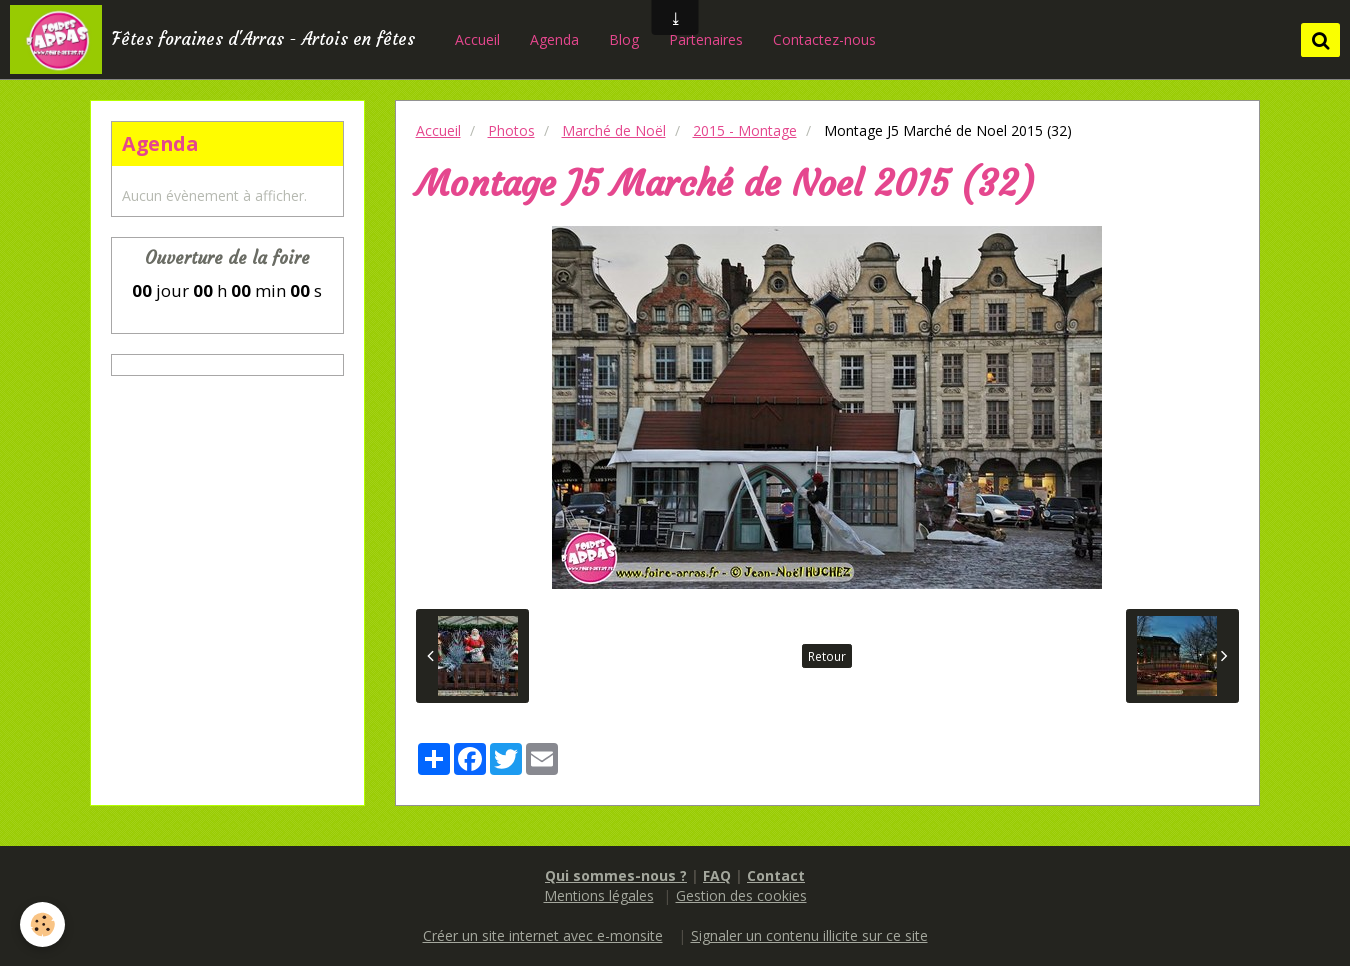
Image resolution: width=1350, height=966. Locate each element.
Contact (776, 875)
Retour (827, 656)
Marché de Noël (614, 130)
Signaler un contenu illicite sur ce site (809, 935)
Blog (624, 39)
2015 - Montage (745, 130)
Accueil (477, 39)
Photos (511, 130)
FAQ (717, 875)
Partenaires (706, 39)
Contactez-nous (824, 39)
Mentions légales (599, 895)
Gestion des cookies (741, 895)
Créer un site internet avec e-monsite (543, 935)
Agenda (554, 39)
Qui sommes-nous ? (616, 875)
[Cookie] (42, 924)
